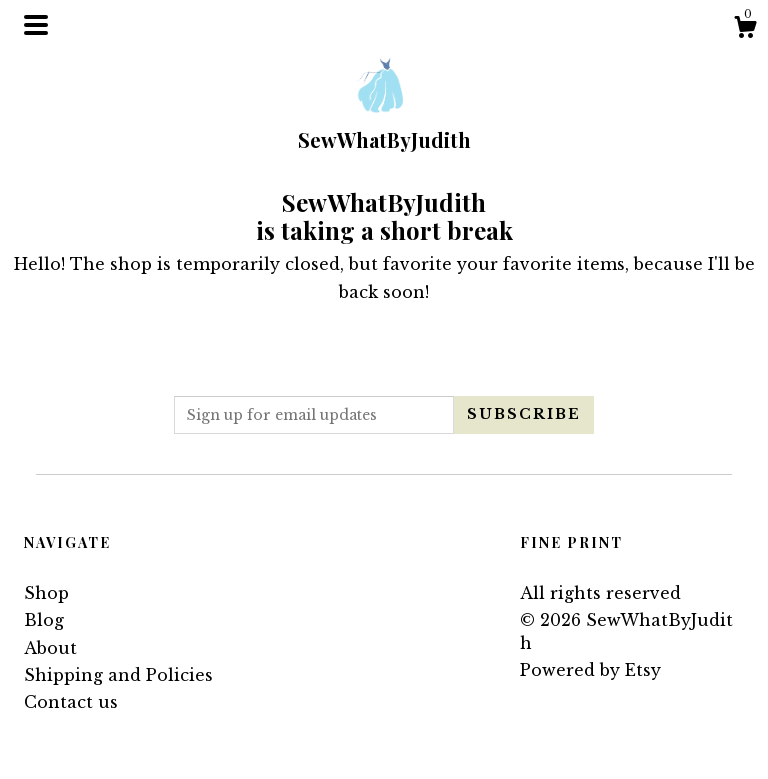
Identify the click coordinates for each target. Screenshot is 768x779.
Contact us (71, 702)
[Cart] (745, 30)
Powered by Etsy (590, 670)
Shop (46, 593)
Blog (44, 620)
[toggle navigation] (36, 25)
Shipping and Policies (118, 675)
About (50, 648)
